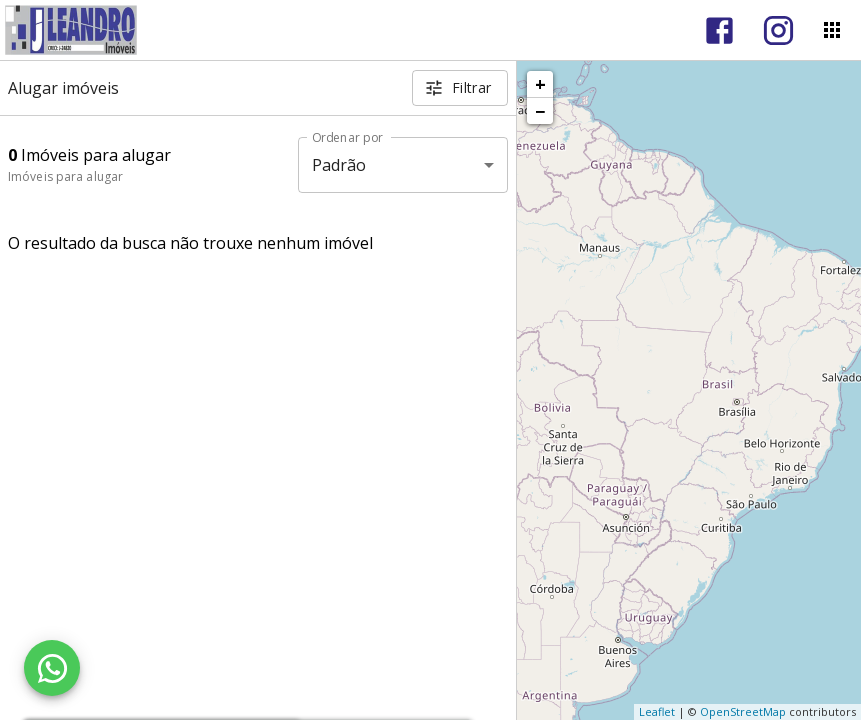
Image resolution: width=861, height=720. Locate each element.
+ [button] (540, 84)
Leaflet (657, 711)
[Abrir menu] (832, 30)
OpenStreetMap (743, 711)
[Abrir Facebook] (719, 30)
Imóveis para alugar (65, 176)
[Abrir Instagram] (778, 30)
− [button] (540, 111)
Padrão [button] (339, 165)
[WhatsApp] (52, 668)
